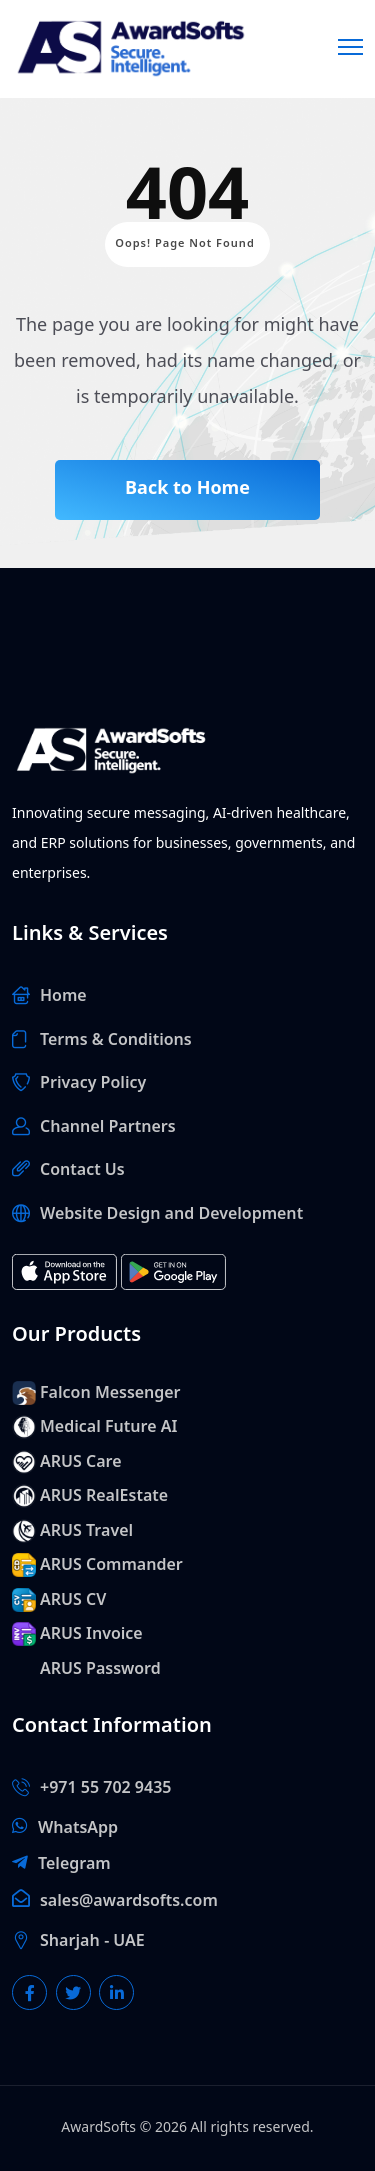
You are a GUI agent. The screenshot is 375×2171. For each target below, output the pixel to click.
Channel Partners (108, 1127)
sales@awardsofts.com (129, 1901)
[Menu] (350, 44)
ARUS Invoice (91, 1634)
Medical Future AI (108, 1427)
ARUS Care (81, 1462)
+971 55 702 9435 (105, 1788)
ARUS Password (100, 1669)
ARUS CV (73, 1600)
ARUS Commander (111, 1565)
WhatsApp (78, 1828)
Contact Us (82, 1170)
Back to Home (187, 488)
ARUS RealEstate (104, 1496)
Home (63, 996)
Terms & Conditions (116, 1040)
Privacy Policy (93, 1083)
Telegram (74, 1864)
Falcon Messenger (110, 1393)
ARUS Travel (86, 1531)
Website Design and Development (171, 1214)
